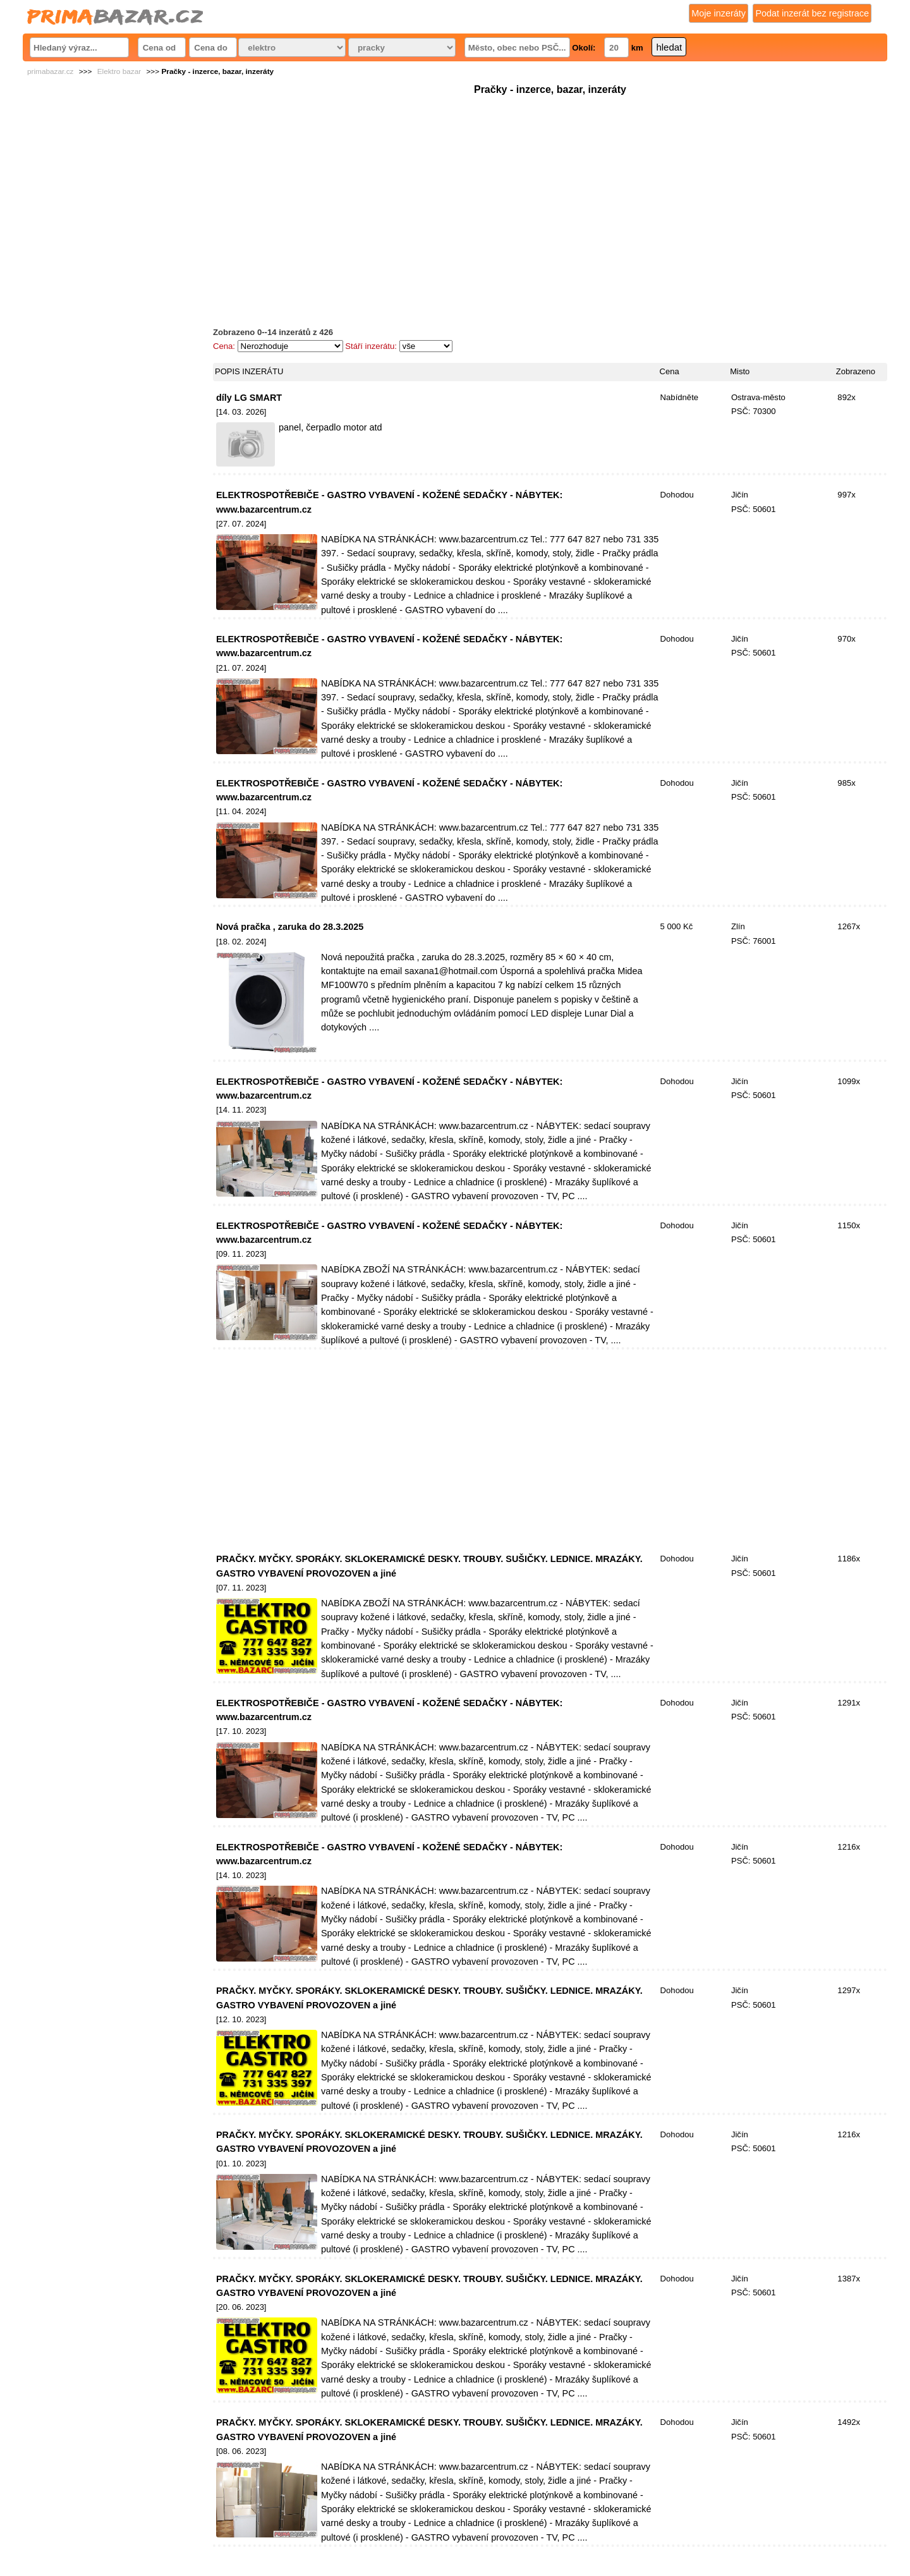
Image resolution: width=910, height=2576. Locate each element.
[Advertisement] (550, 186)
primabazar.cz (50, 71)
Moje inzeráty (718, 13)
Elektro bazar (119, 71)
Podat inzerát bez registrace (812, 13)
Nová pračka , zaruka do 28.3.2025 (289, 927)
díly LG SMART (249, 398)
